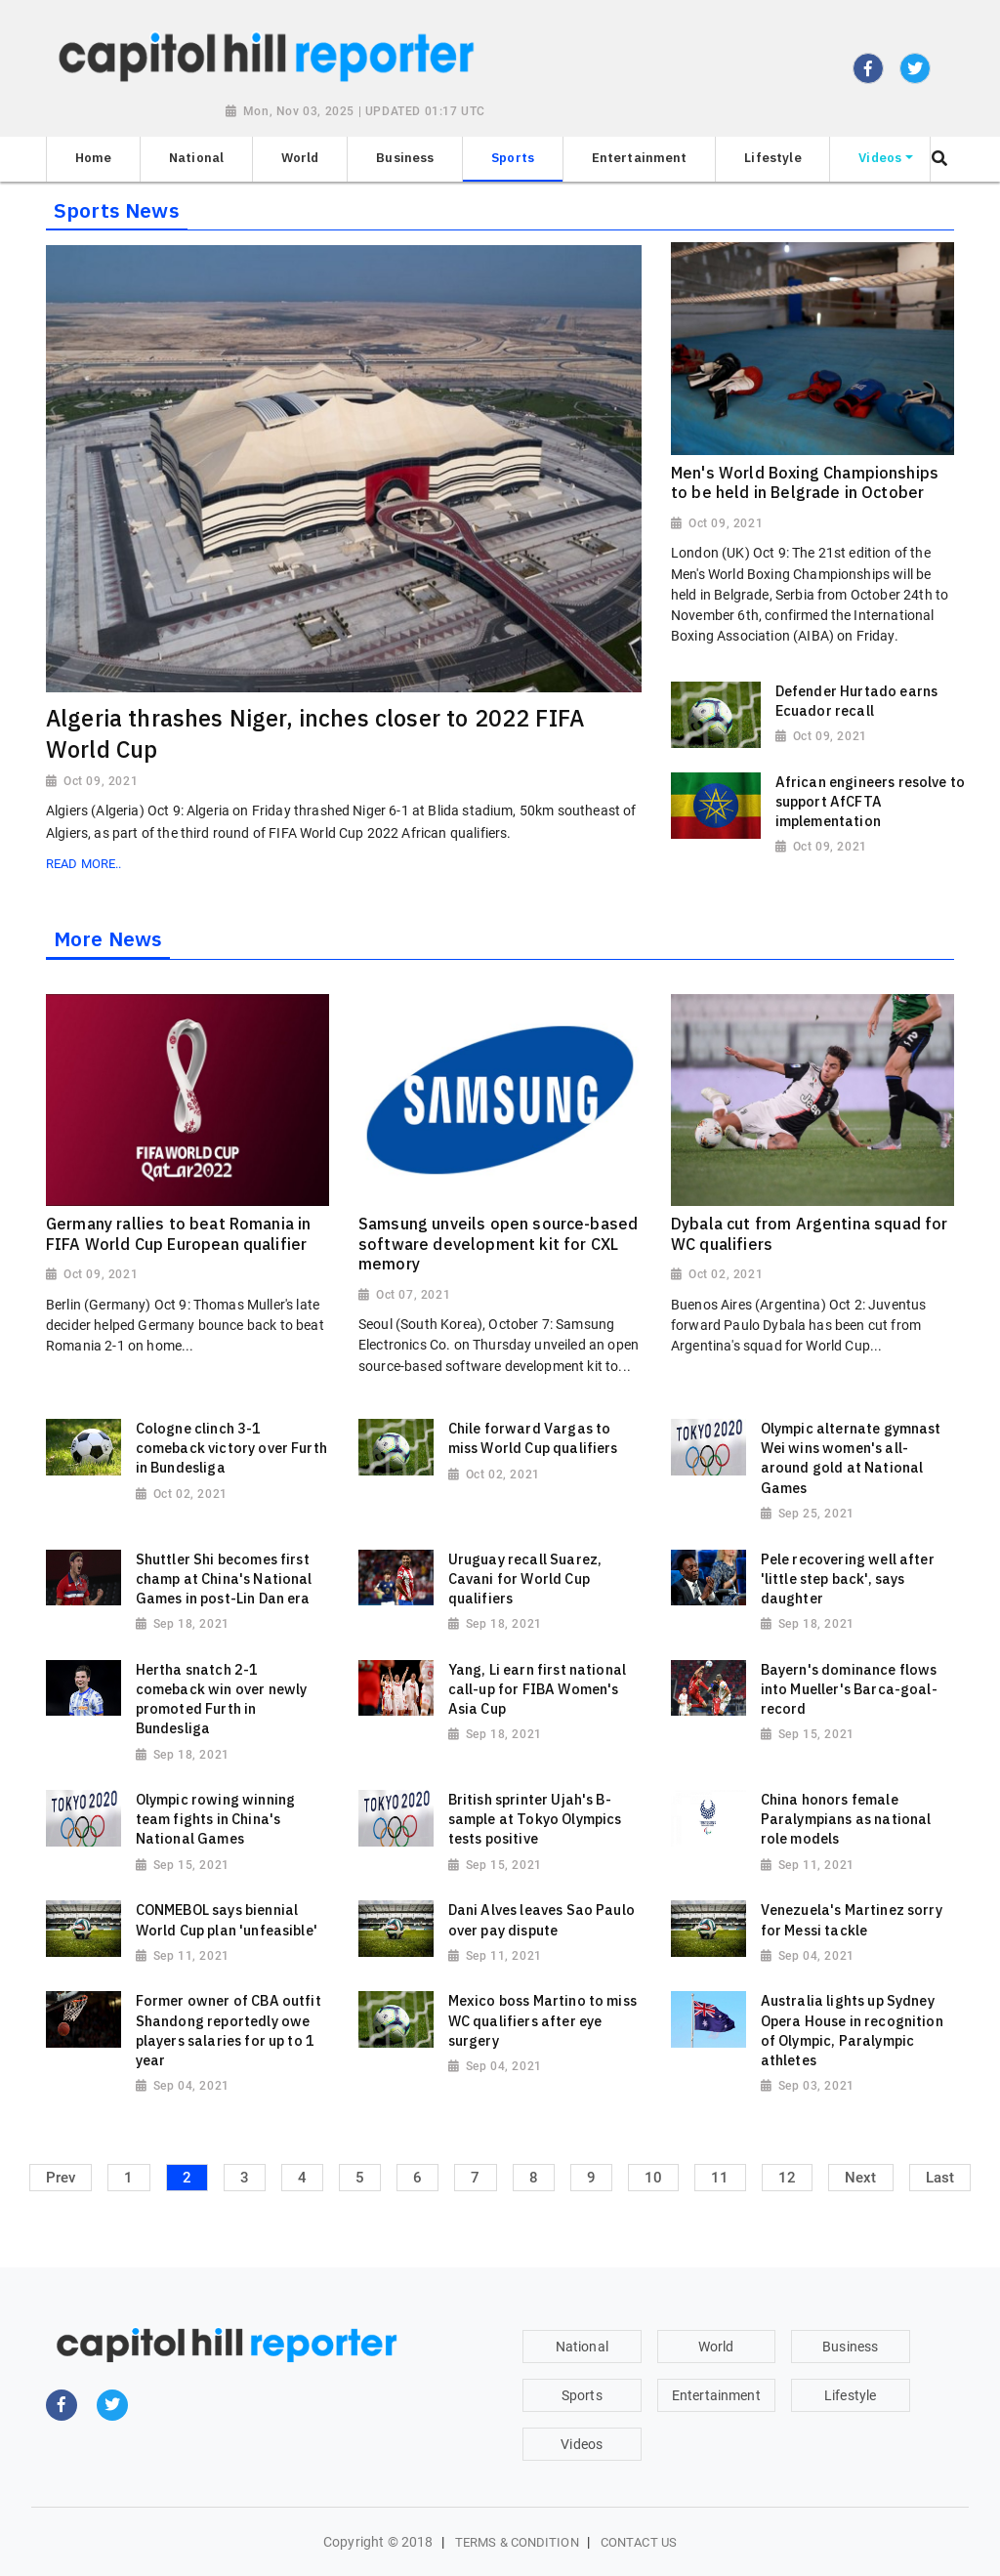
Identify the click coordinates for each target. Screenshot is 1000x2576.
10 (653, 2177)
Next (861, 2177)
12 (787, 2177)
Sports (582, 2395)
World (716, 2346)
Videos (582, 2444)
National (582, 2346)
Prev (61, 2177)
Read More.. (83, 863)
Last (940, 2177)
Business (850, 2346)
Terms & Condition (517, 2542)
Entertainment (716, 2395)
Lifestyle (850, 2395)
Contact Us (639, 2542)
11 (720, 2177)
